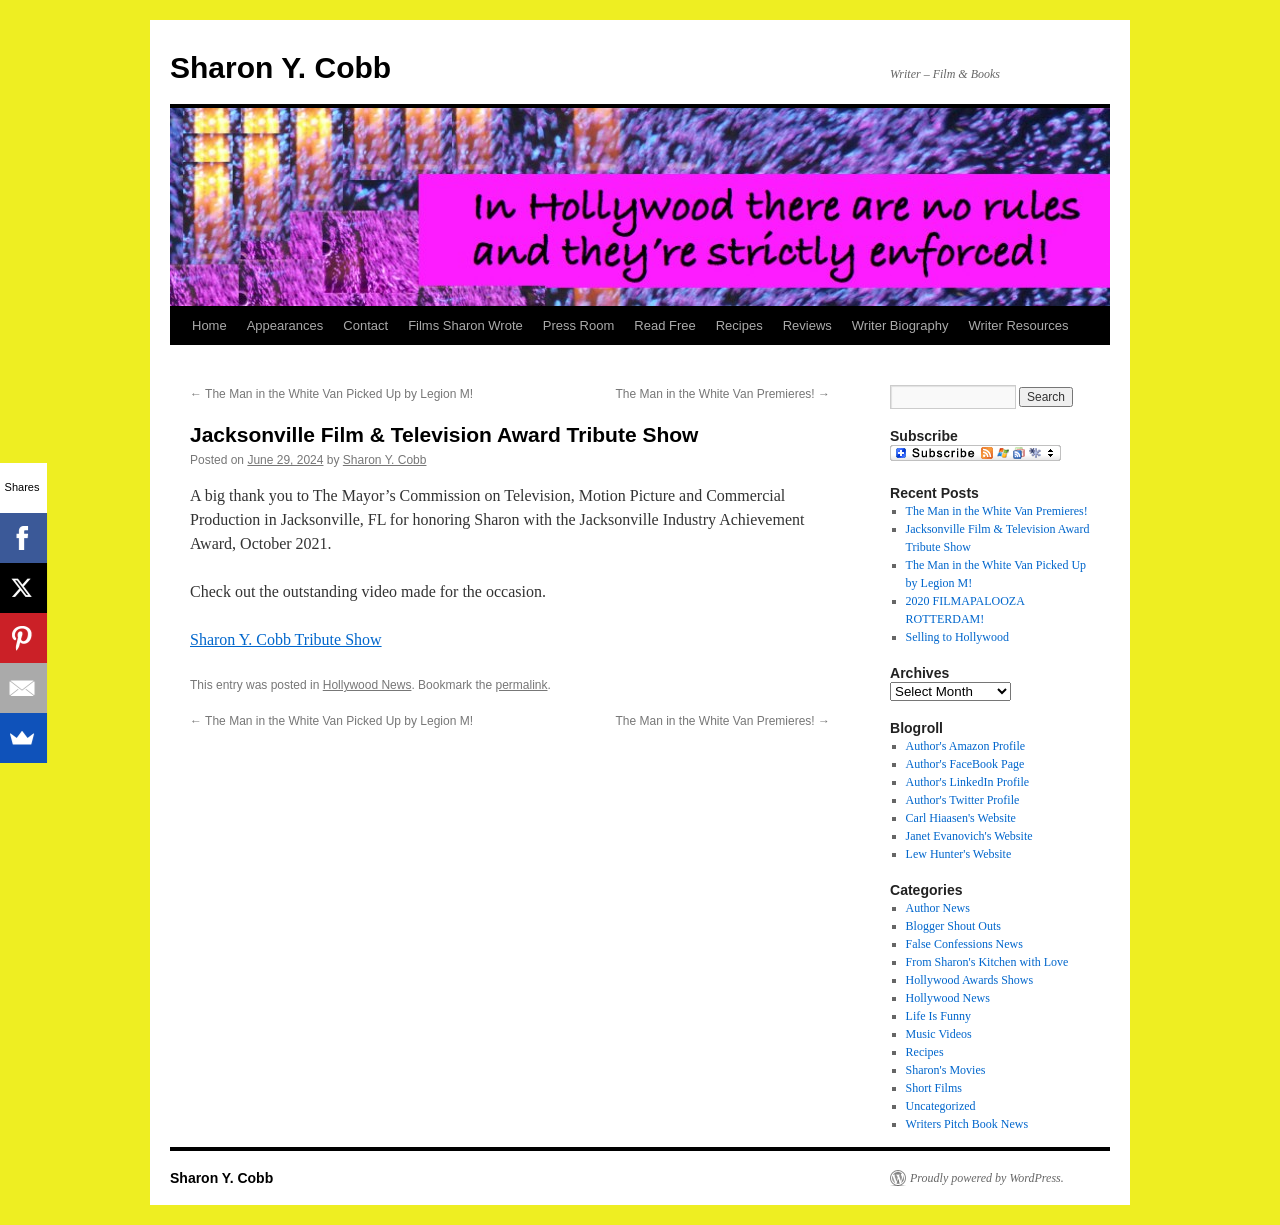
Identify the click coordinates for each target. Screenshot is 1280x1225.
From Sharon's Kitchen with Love (987, 962)
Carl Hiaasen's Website (961, 818)
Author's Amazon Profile (965, 746)
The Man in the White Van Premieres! (722, 394)
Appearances (285, 325)
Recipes (739, 325)
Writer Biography (900, 325)
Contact (365, 325)
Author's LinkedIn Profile (967, 782)
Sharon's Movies (946, 1070)
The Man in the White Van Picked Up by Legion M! (331, 394)
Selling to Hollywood (957, 637)
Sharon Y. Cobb (280, 67)
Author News (938, 908)
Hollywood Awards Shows (970, 980)
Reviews (807, 325)
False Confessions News (964, 944)
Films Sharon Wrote (465, 325)
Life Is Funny (938, 1016)
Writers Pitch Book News (967, 1124)
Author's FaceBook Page (965, 764)
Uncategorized (941, 1106)
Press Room (579, 325)
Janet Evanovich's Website (969, 836)
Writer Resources (1018, 325)
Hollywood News (367, 685)
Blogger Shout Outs (953, 926)
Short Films (934, 1088)
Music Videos (939, 1034)
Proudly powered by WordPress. (987, 1178)
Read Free (664, 325)
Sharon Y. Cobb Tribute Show (286, 639)
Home (209, 325)
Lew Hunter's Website (959, 854)
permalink (521, 685)
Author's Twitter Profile (963, 800)
